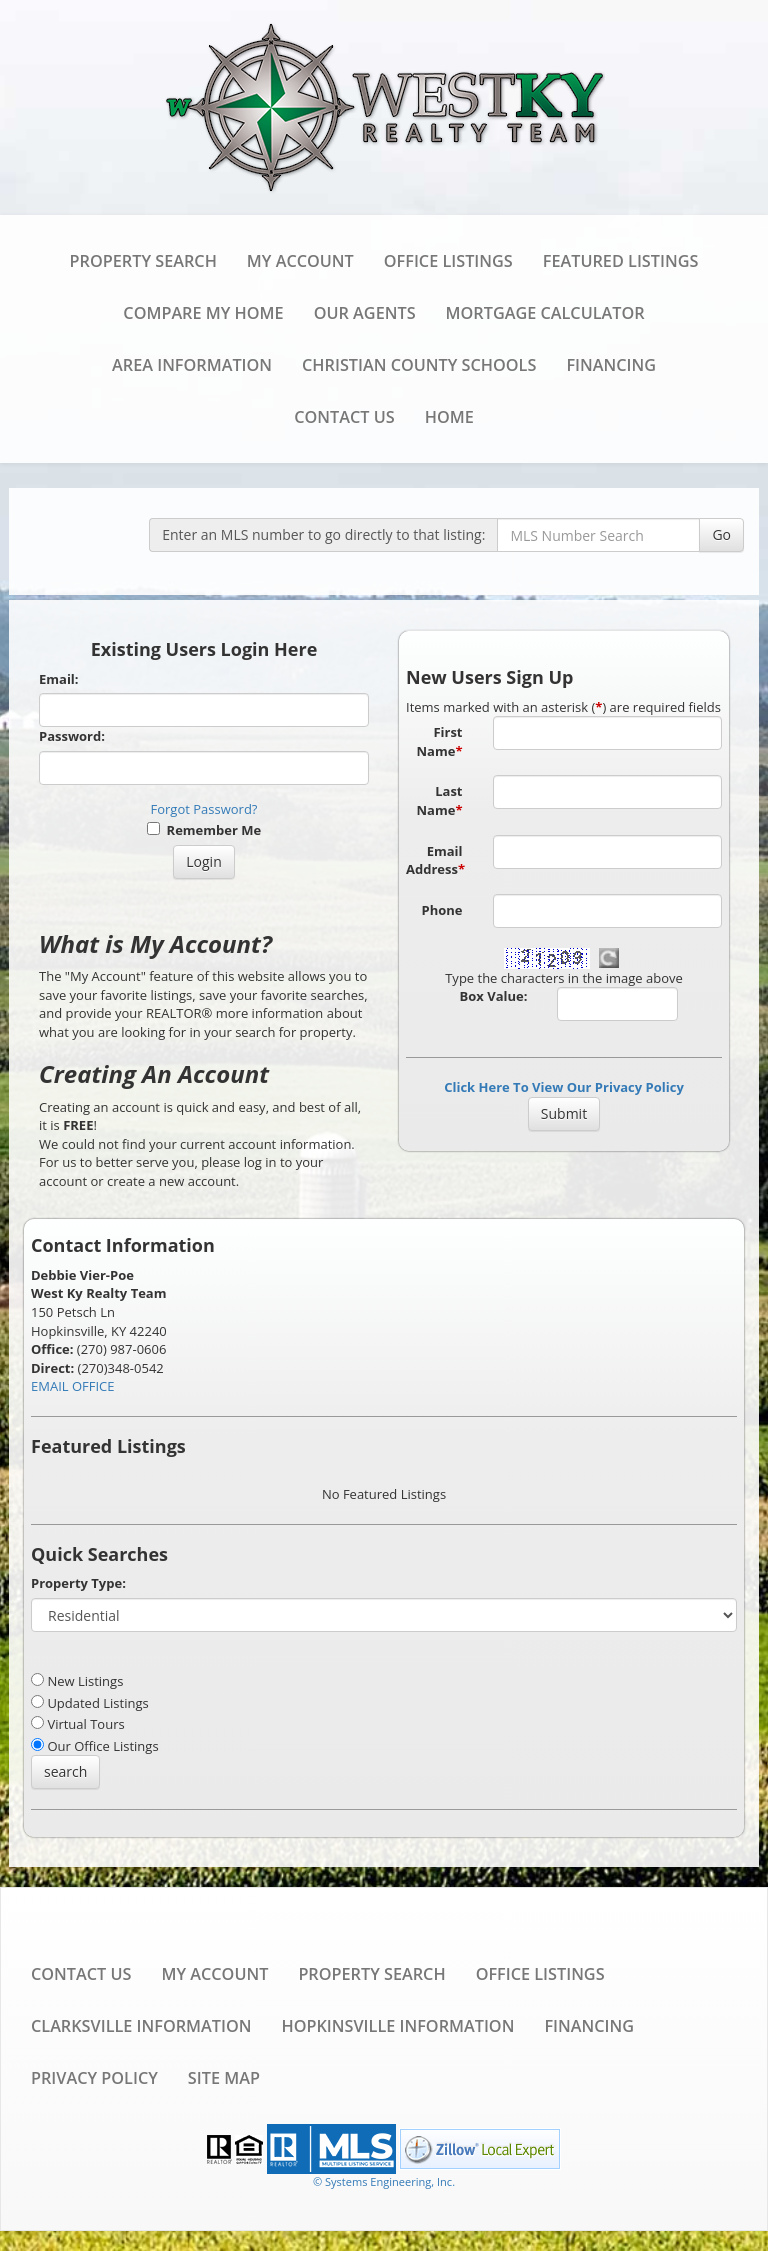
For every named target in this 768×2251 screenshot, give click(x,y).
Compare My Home (203, 313)
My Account (300, 261)
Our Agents (365, 313)
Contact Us (344, 417)
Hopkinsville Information (397, 2026)
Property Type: (78, 1583)
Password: (72, 736)
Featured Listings (621, 261)
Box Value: (494, 996)
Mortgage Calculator (545, 313)
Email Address (435, 860)
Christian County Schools (419, 365)
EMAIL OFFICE (73, 1386)
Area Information (192, 365)
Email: (59, 679)
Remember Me (204, 830)
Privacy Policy (94, 2078)
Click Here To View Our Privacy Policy (564, 1087)
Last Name (440, 800)
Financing (611, 365)
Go (721, 534)
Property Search (143, 261)
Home (449, 417)
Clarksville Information (141, 2026)
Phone (442, 910)
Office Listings (448, 261)
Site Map (224, 2078)
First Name (440, 741)
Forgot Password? (204, 809)
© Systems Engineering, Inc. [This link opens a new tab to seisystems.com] (384, 2181)
